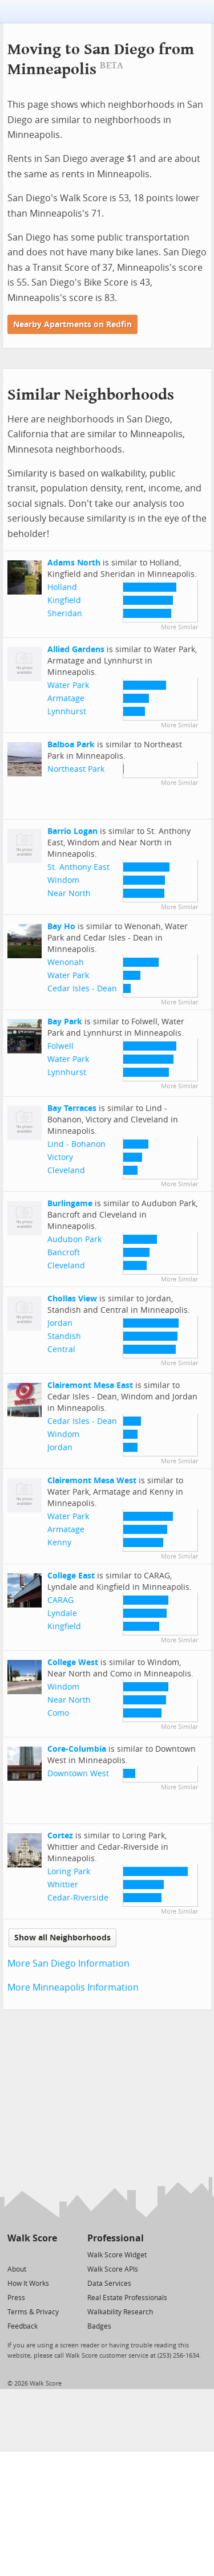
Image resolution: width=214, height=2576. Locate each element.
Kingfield (64, 600)
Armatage (65, 698)
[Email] (49, 2254)
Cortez (60, 1836)
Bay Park (64, 1022)
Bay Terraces (71, 1108)
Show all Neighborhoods (62, 1938)
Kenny (59, 1543)
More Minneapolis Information (73, 1987)
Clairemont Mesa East (90, 1385)
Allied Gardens (75, 649)
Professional (115, 2238)
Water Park (68, 685)
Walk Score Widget (117, 2255)
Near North (69, 893)
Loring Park (68, 1872)
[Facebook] (31, 2254)
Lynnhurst (66, 712)
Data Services (109, 2284)
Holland (62, 587)
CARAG (60, 1600)
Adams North (73, 563)
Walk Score (32, 2238)
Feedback (22, 2326)
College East (71, 1576)
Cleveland (66, 1170)
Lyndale (62, 1613)
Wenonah (65, 962)
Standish (64, 1336)
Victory (60, 1157)
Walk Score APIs (112, 2269)
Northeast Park (75, 769)
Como (58, 1713)
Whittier (62, 1885)
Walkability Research (120, 2312)
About (16, 2269)
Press (16, 2298)
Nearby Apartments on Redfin (72, 324)
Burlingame (69, 1203)
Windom (63, 880)
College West (72, 1662)
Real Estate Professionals (127, 2298)
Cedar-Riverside (77, 1898)
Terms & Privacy (33, 2312)
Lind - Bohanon (76, 1144)
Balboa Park (71, 745)
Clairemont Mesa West (91, 1481)
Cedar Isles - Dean (82, 989)
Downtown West (78, 1774)
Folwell (60, 1046)
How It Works (28, 2284)
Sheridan (64, 613)
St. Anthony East (78, 867)
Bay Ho (61, 926)
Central (61, 1349)
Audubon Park (74, 1239)
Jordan (59, 1323)
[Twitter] (14, 2254)
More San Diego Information (68, 1963)
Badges (99, 2326)
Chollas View (72, 1299)
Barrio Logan (72, 831)
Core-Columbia (76, 1749)
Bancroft (63, 1253)
